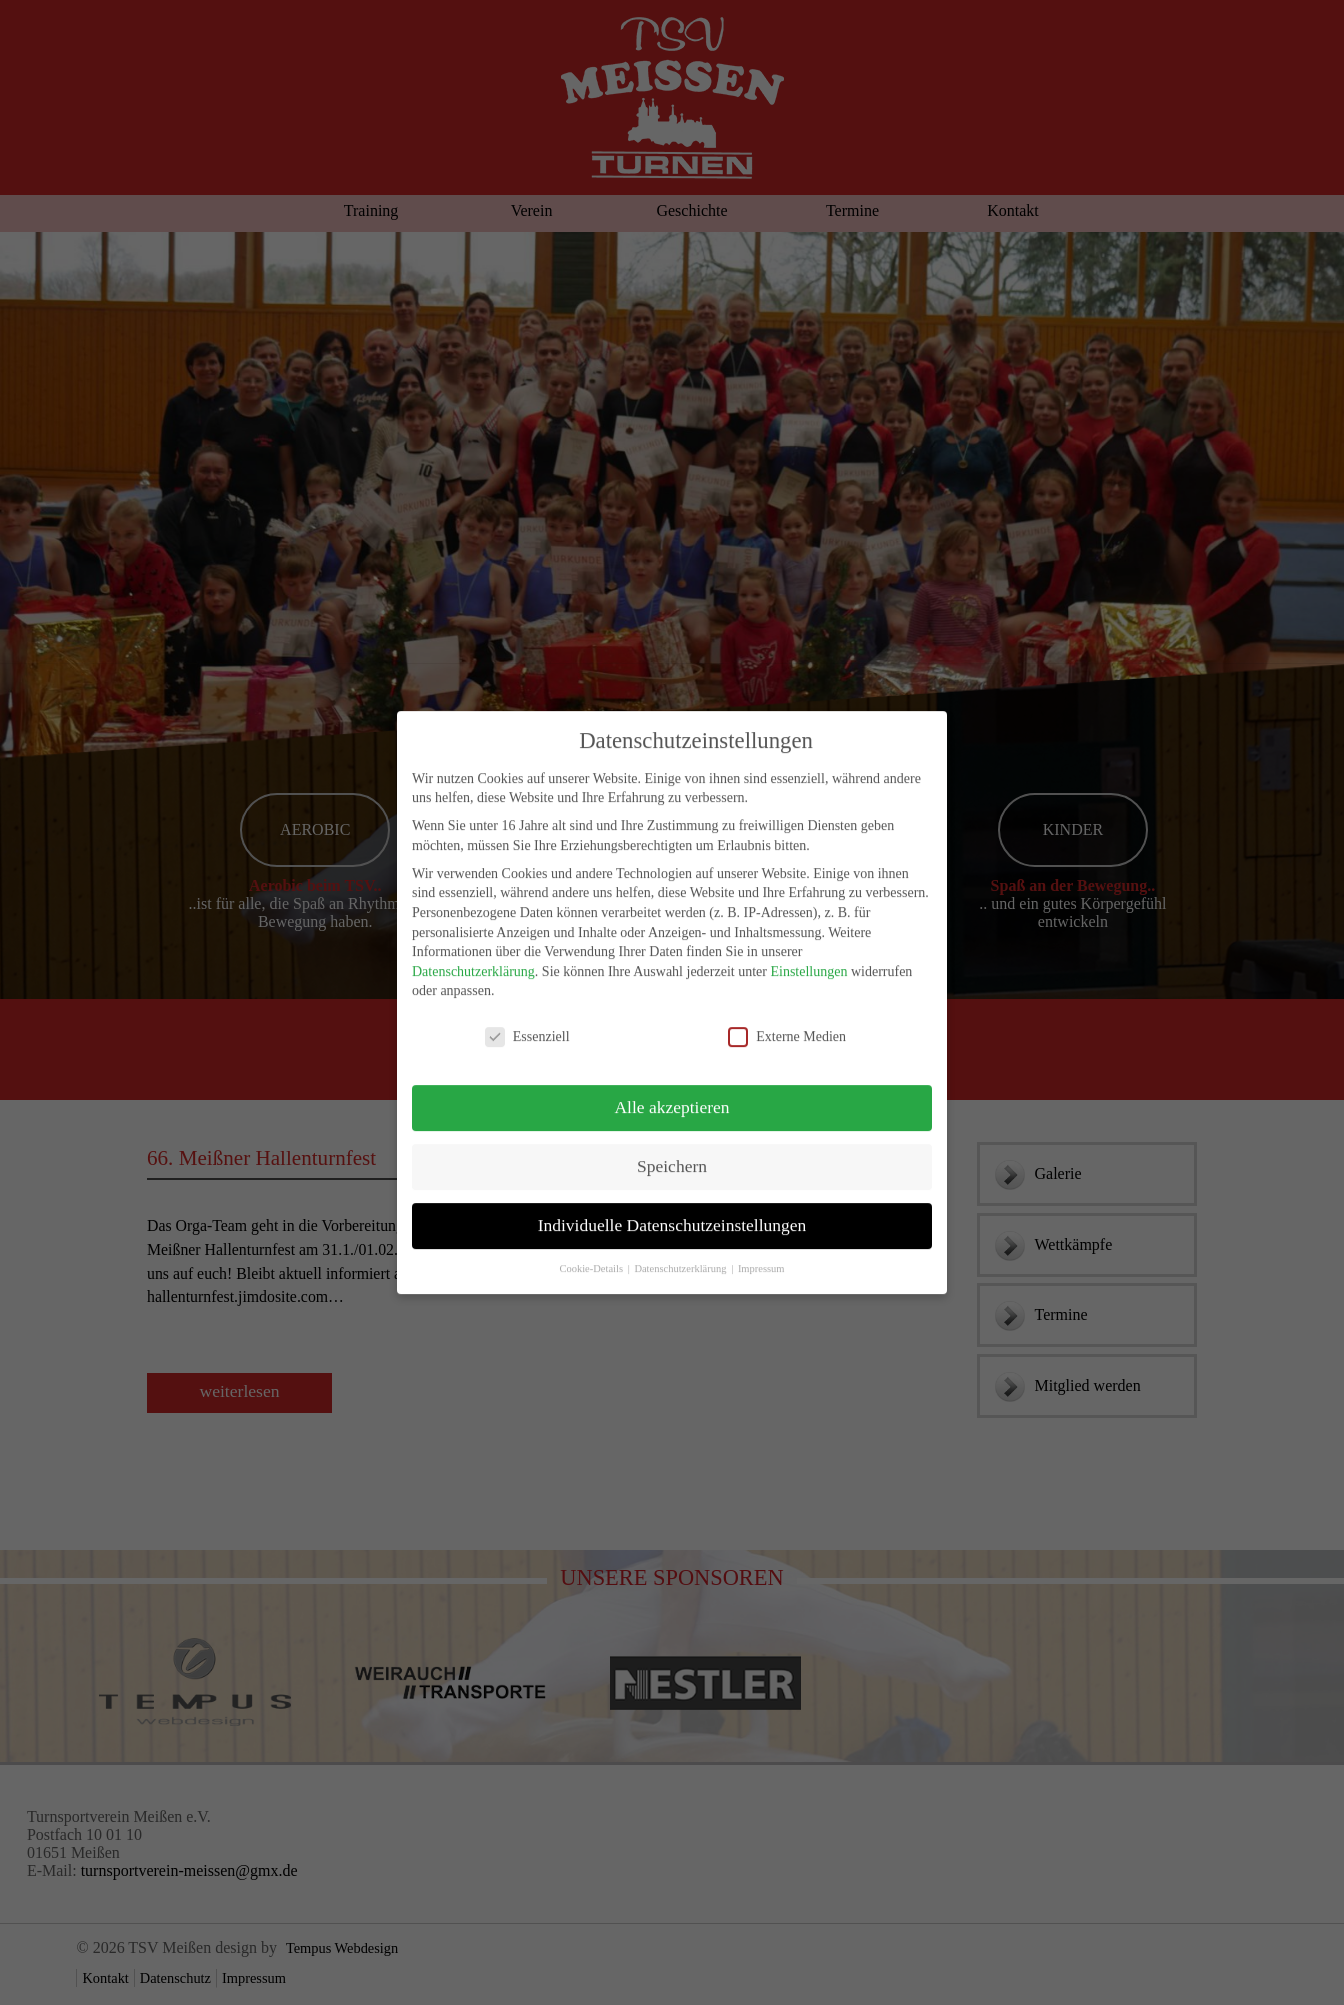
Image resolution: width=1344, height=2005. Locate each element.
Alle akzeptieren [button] (671, 1090)
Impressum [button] (761, 1251)
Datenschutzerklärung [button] (681, 1251)
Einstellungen (808, 954)
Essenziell (527, 1019)
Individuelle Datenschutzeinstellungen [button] (672, 1208)
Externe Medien (787, 1019)
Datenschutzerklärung (473, 954)
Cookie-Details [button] (592, 1251)
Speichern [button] (672, 1149)
